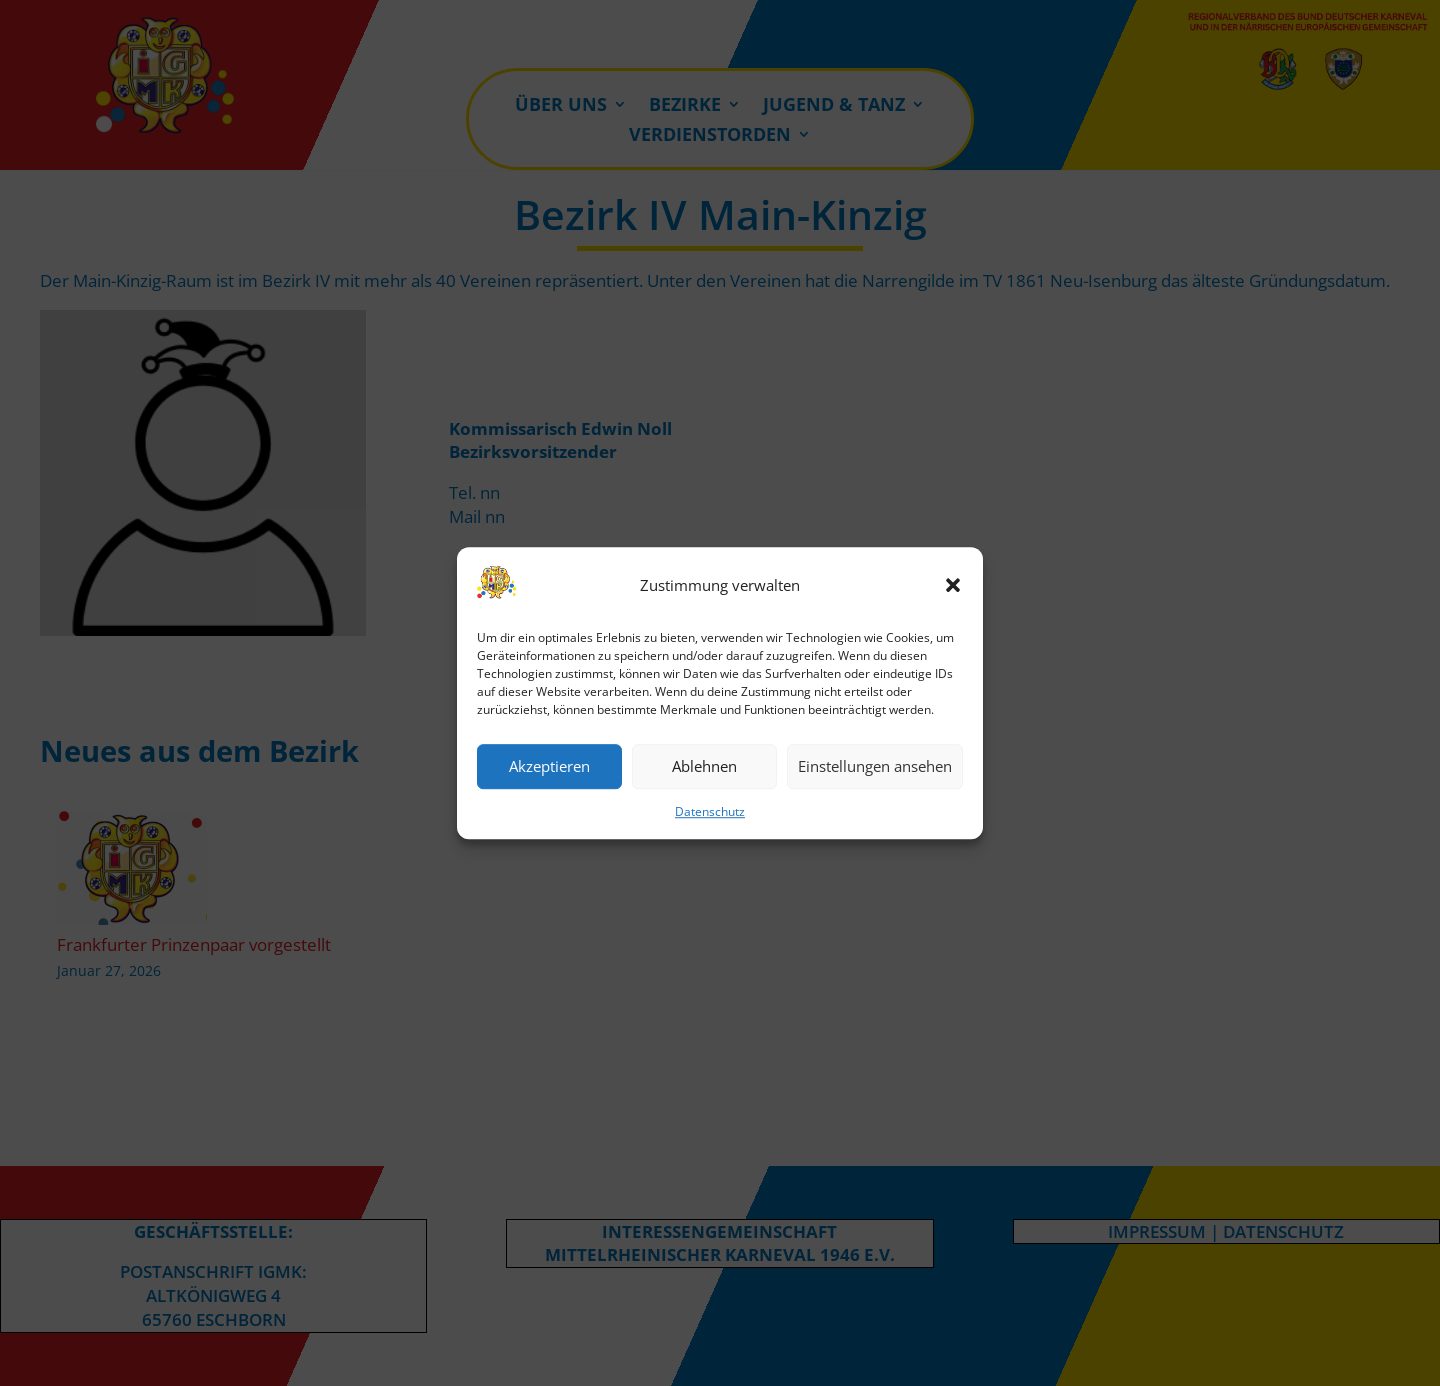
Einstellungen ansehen (875, 767)
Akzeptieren (549, 767)
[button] (953, 586)
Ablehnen (704, 767)
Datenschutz (710, 811)
